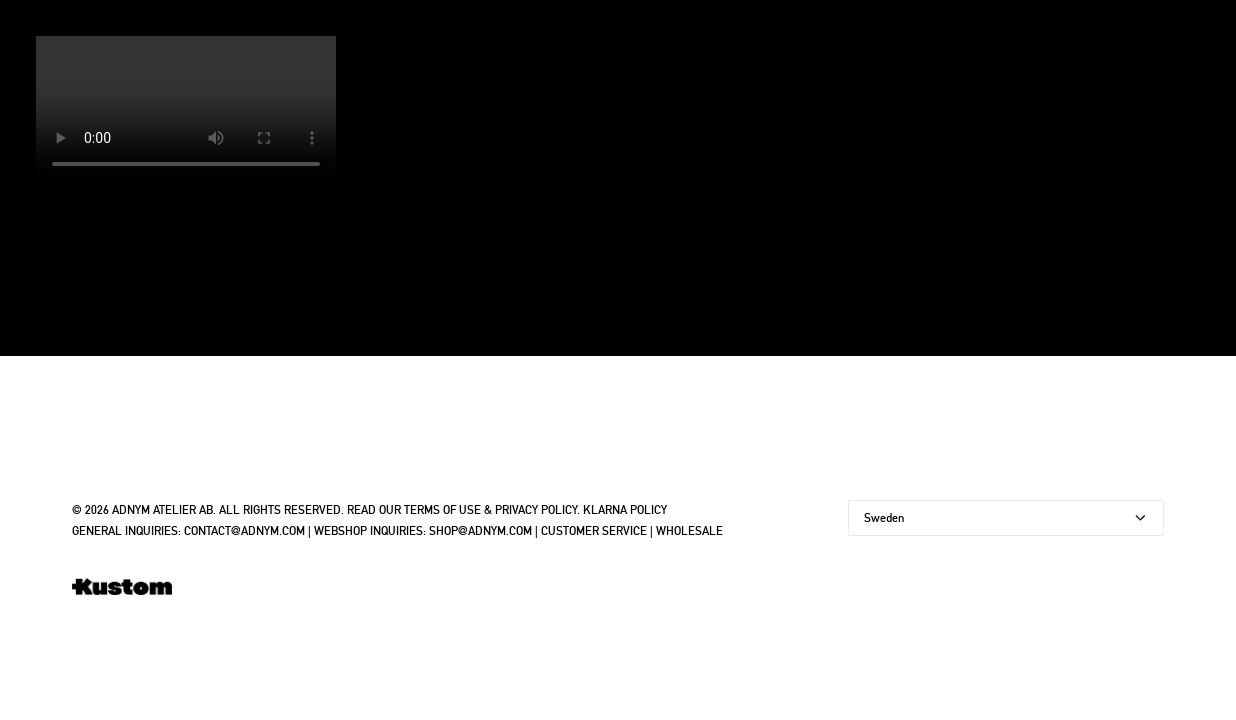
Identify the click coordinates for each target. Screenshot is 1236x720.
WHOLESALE (689, 531)
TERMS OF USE (442, 510)
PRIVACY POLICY (536, 510)
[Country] (1006, 518)
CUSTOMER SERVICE (594, 531)
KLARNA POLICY (625, 510)
